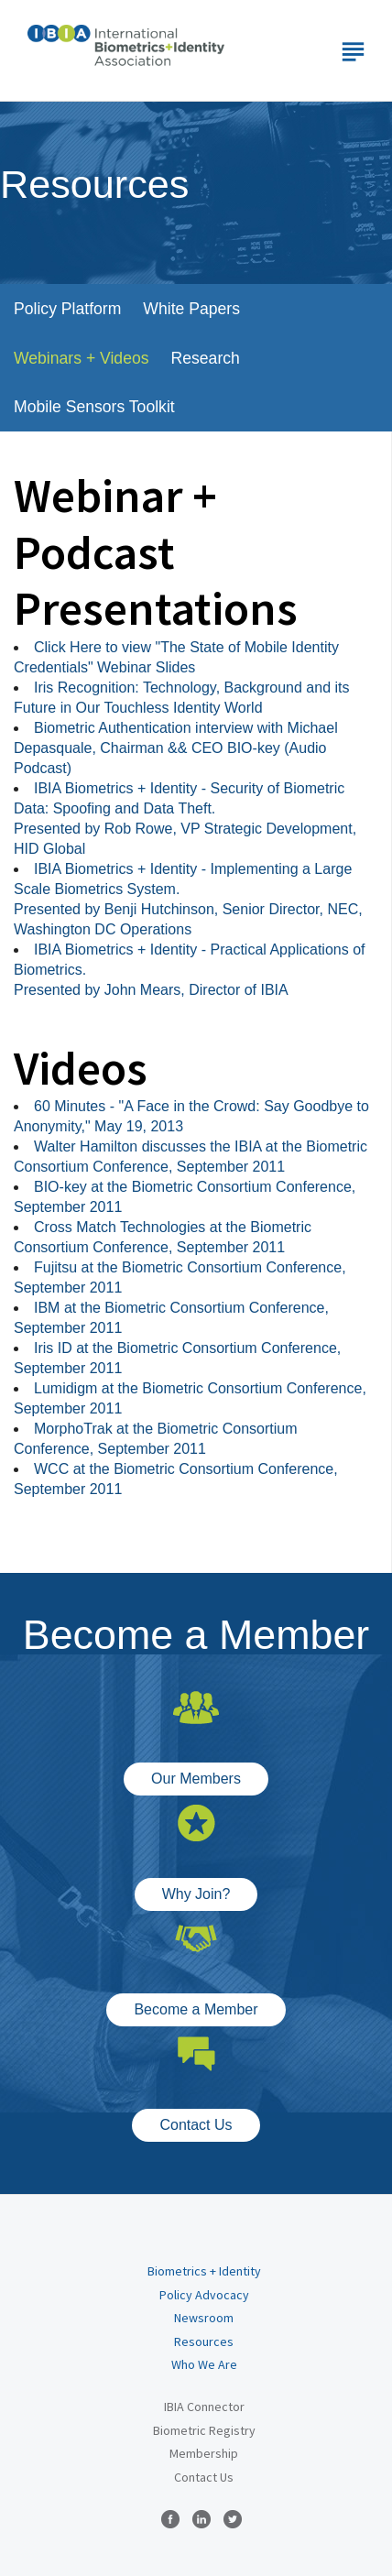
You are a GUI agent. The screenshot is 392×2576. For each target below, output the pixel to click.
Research (205, 358)
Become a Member (195, 2009)
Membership (203, 2453)
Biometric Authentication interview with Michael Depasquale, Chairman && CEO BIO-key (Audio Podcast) (176, 748)
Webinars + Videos (81, 358)
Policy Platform (67, 309)
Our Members (196, 1778)
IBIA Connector (204, 2406)
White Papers (191, 309)
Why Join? (196, 1894)
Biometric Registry (204, 2430)
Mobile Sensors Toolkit (94, 407)
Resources (204, 2341)
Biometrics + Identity (204, 2271)
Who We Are (204, 2364)
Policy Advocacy (204, 2295)
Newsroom (204, 2317)
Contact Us (195, 2125)
